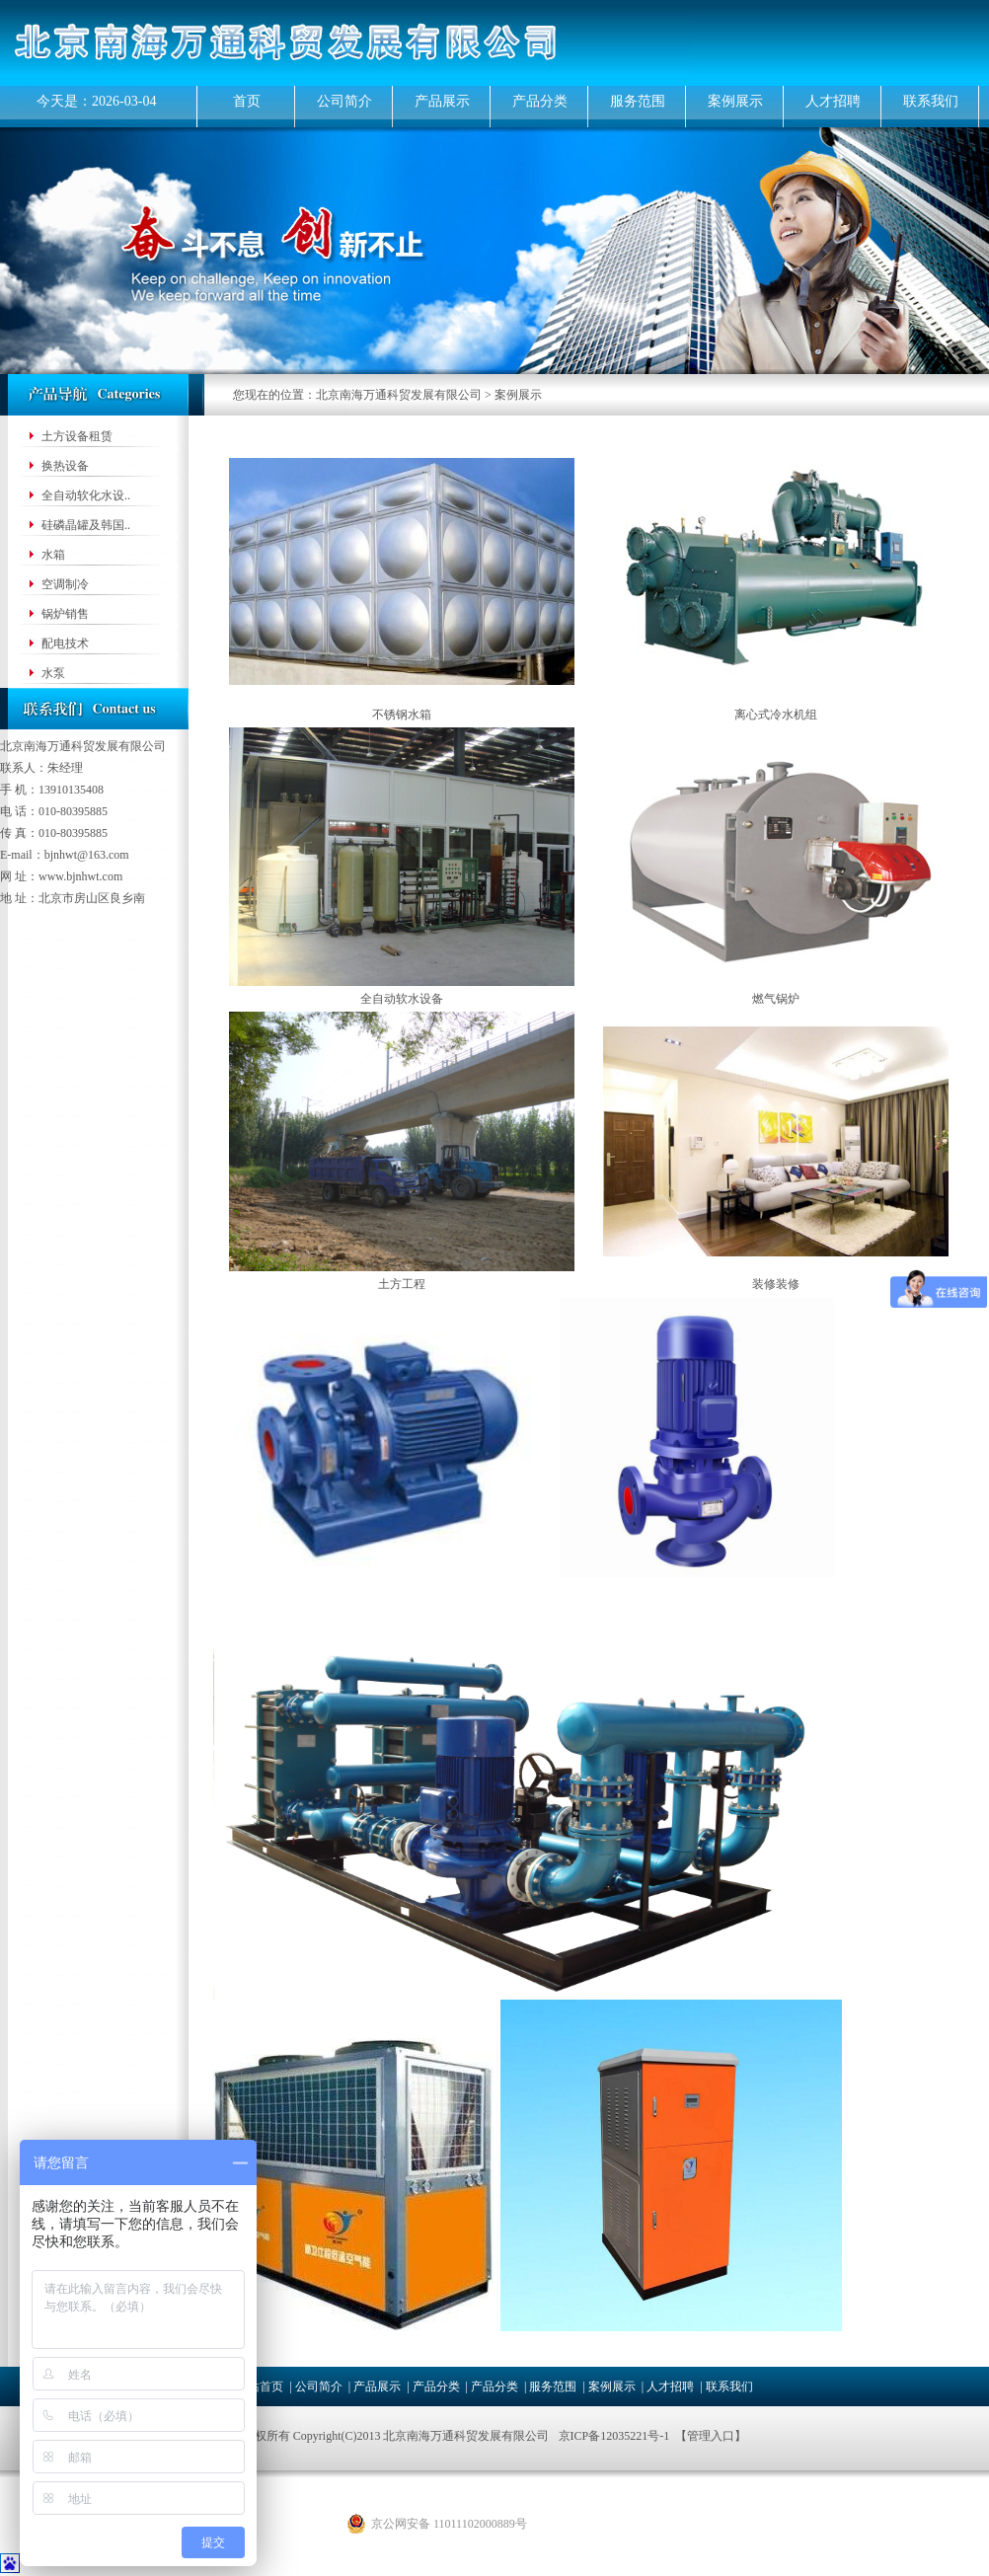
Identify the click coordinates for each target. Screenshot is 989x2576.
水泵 (53, 673)
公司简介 (344, 101)
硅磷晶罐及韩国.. (85, 525)
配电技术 (65, 643)
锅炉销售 (65, 614)
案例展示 (735, 101)
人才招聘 (833, 101)
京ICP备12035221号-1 (614, 2436)
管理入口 (710, 2436)
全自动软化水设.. (85, 495)
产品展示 (442, 101)
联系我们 (930, 101)
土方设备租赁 (77, 436)
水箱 (53, 555)
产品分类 (540, 101)
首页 (247, 101)
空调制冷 (65, 584)
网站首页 (259, 2386)
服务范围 (637, 101)
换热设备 (65, 466)
